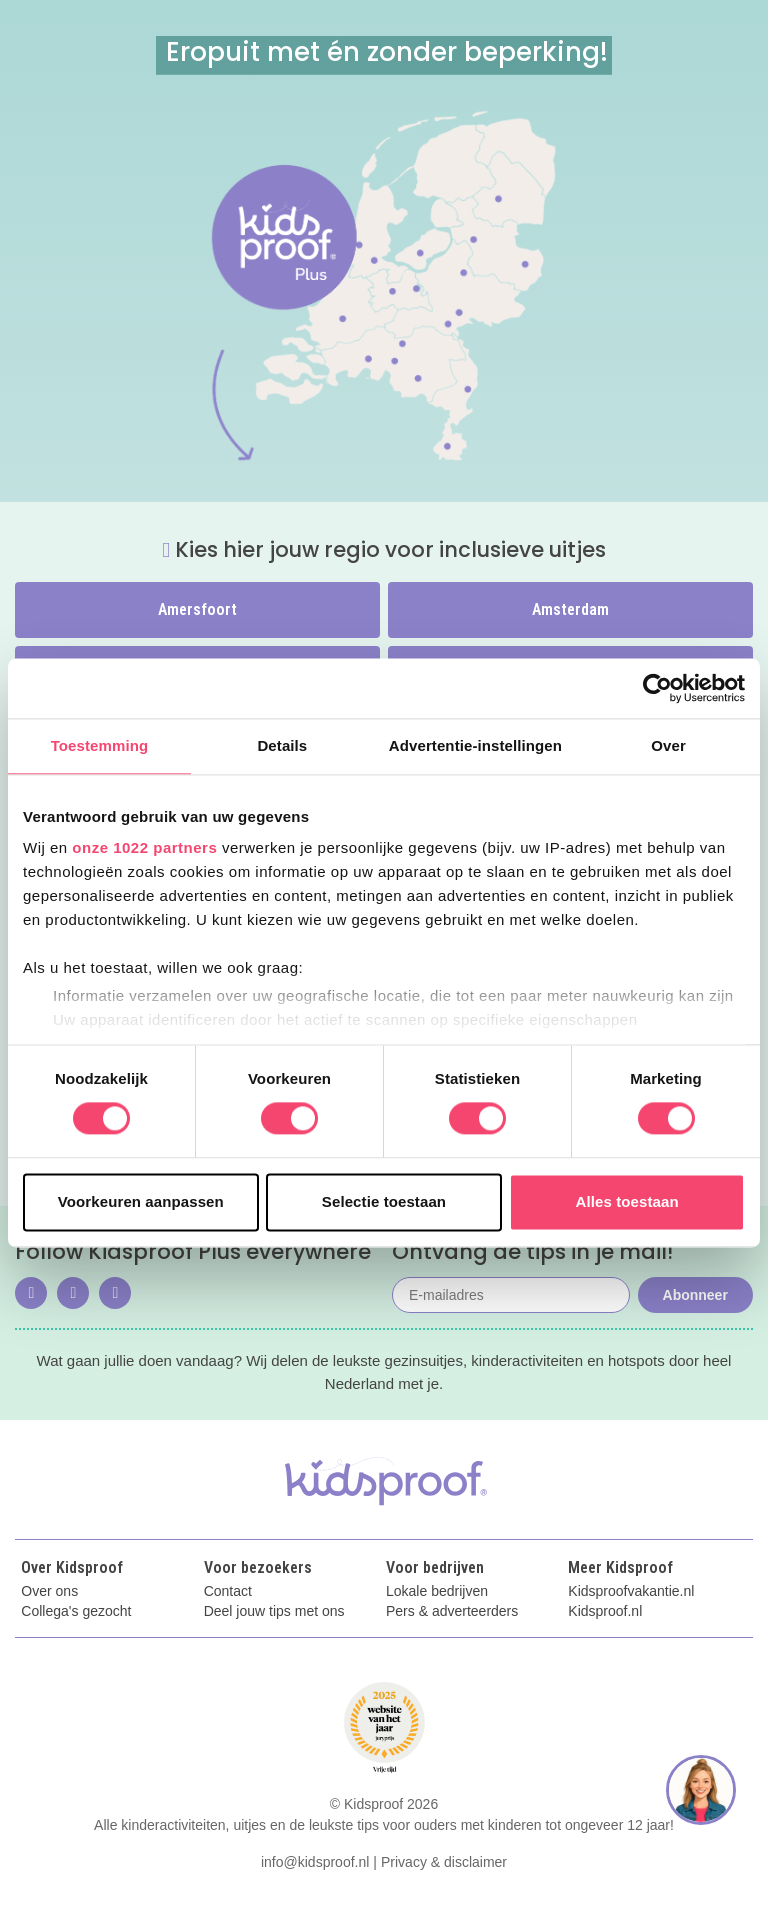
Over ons (49, 1591)
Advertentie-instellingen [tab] (475, 745)
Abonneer (695, 1295)
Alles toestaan (627, 1201)
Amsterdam (570, 609)
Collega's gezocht (76, 1611)
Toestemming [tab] (100, 745)
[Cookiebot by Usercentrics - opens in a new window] (657, 688)
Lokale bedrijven (437, 1591)
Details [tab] (282, 745)
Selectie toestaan (384, 1201)
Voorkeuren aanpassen (141, 1201)
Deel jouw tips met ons (274, 1611)
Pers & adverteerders (452, 1611)
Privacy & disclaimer (444, 1862)
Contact (228, 1591)
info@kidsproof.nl (315, 1862)
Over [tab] (668, 745)
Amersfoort (197, 609)
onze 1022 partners (144, 847)
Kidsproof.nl (605, 1611)
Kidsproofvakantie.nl (631, 1591)
